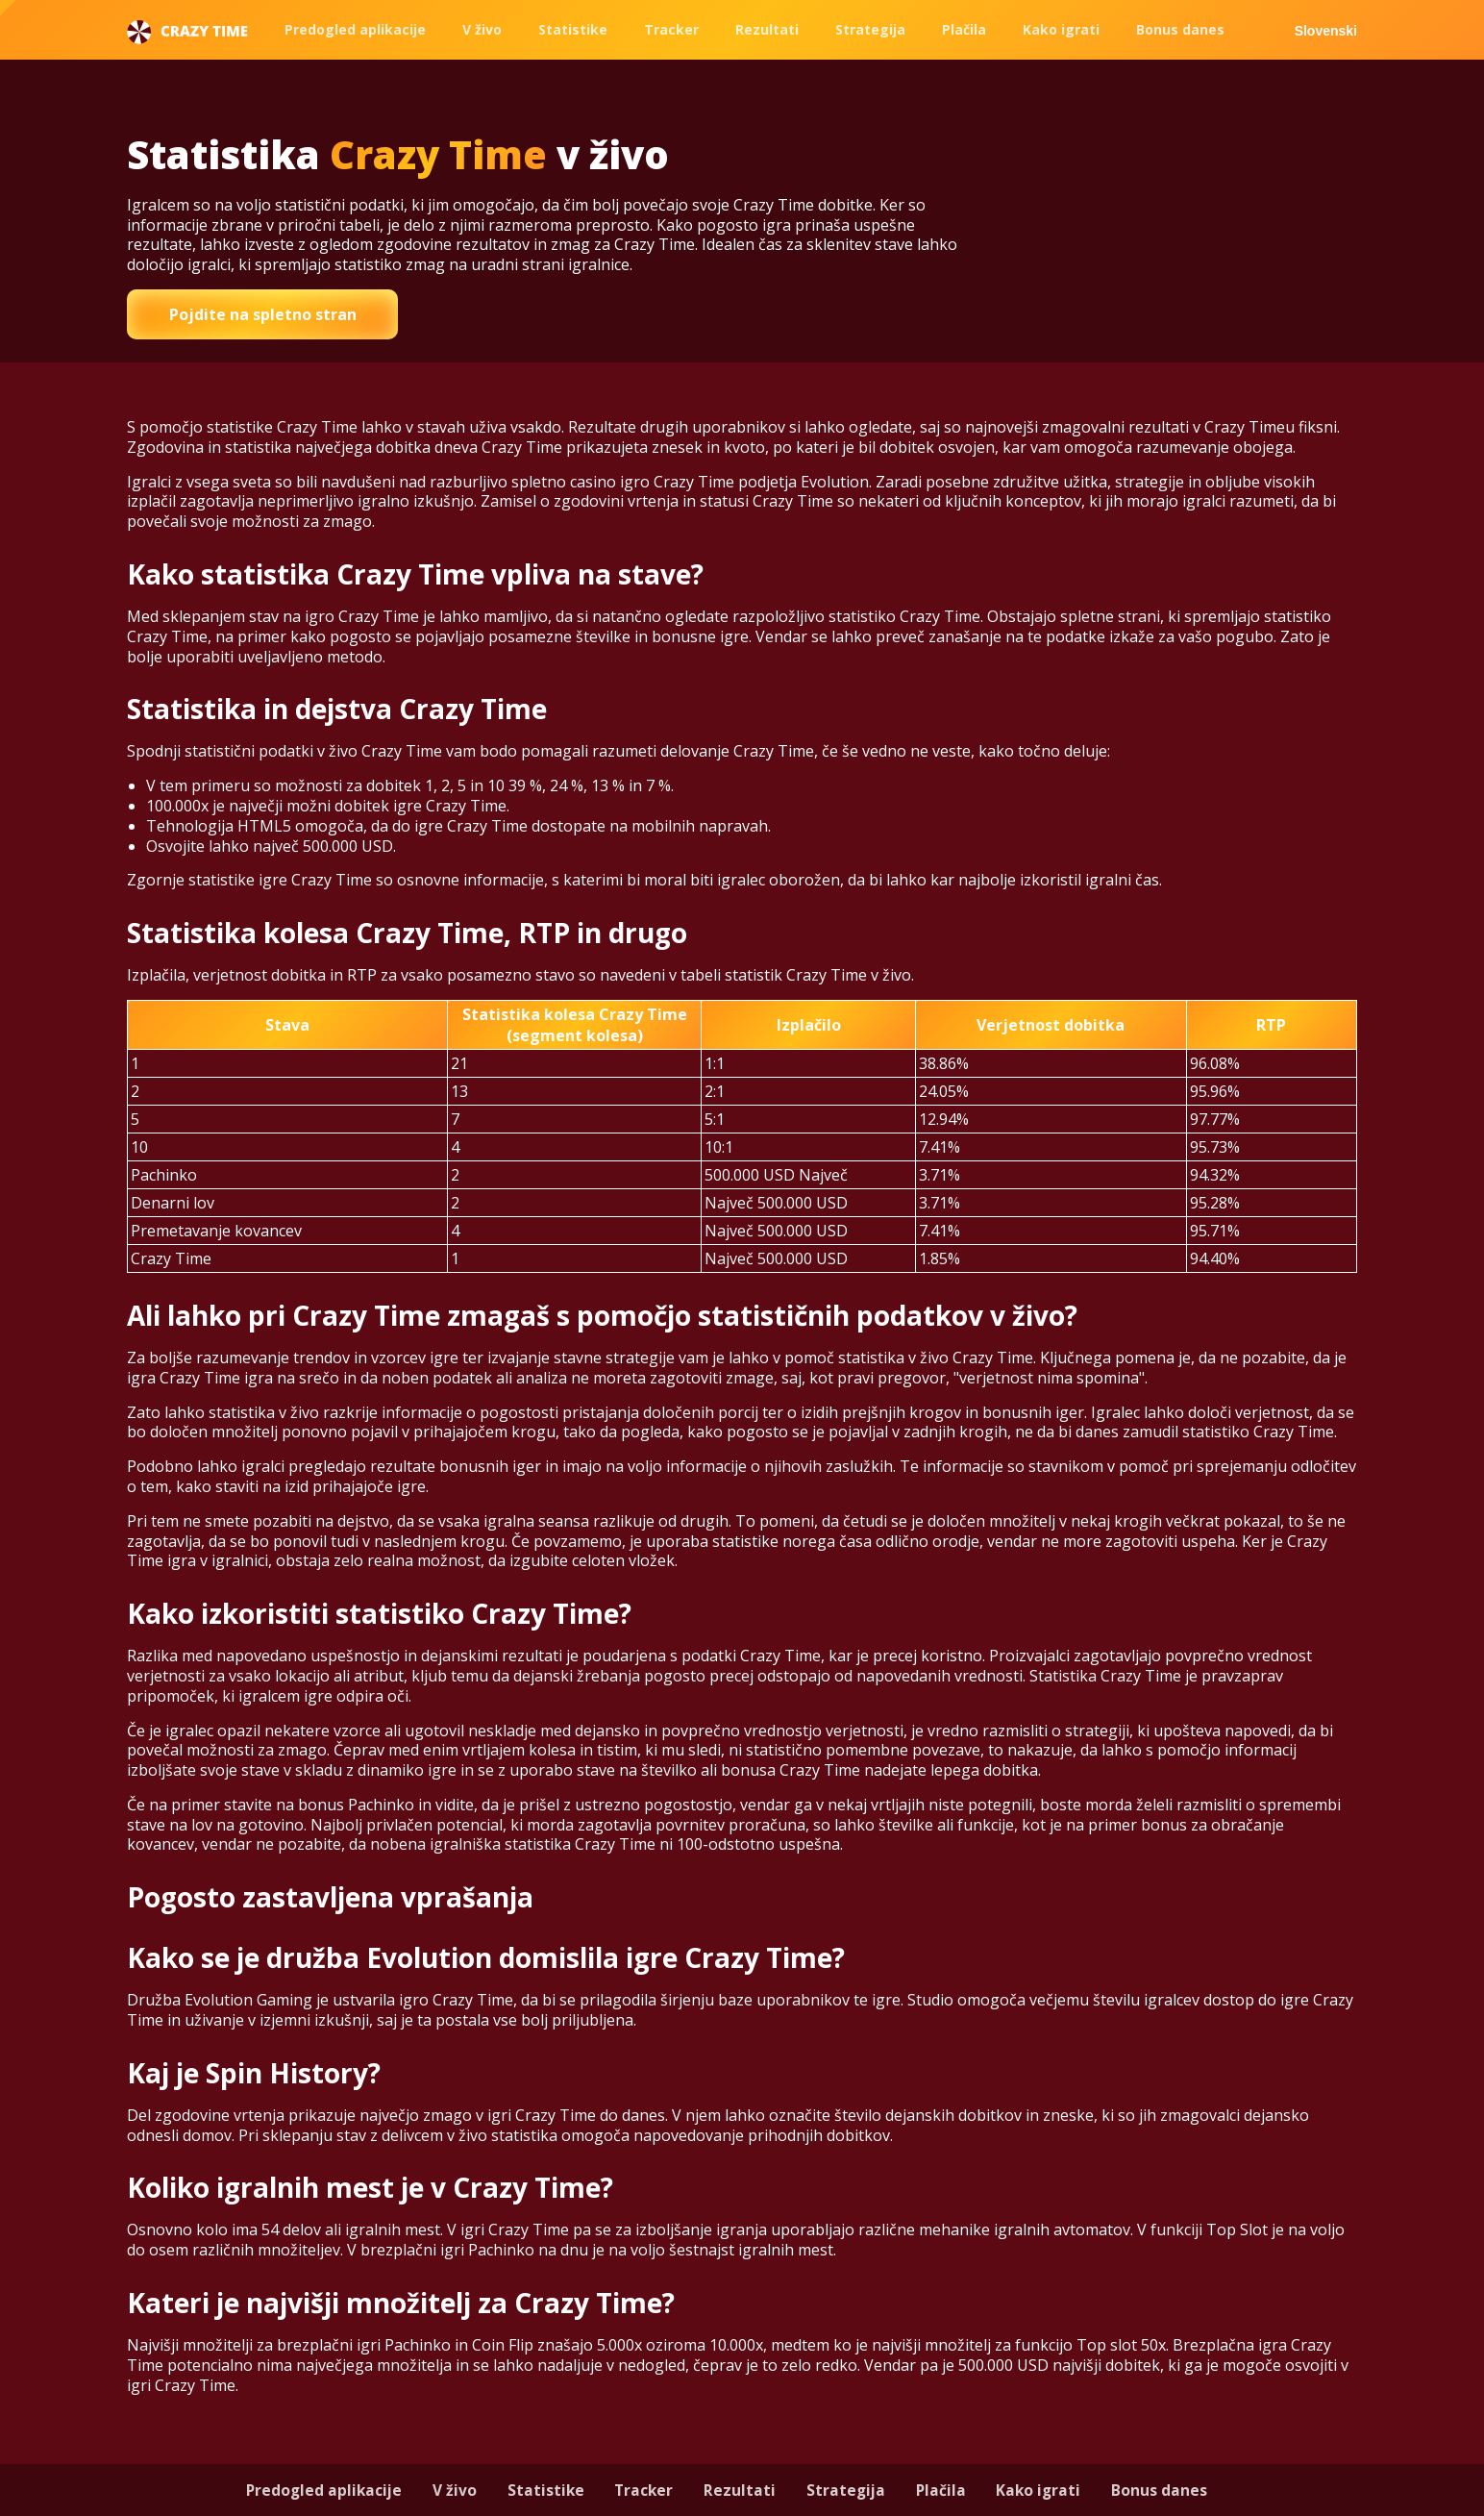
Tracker (671, 29)
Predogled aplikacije (355, 29)
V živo (482, 29)
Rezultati (767, 29)
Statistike (572, 29)
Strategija (870, 29)
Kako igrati (1061, 29)
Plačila (964, 29)
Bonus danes (1180, 29)
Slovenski (1326, 30)
